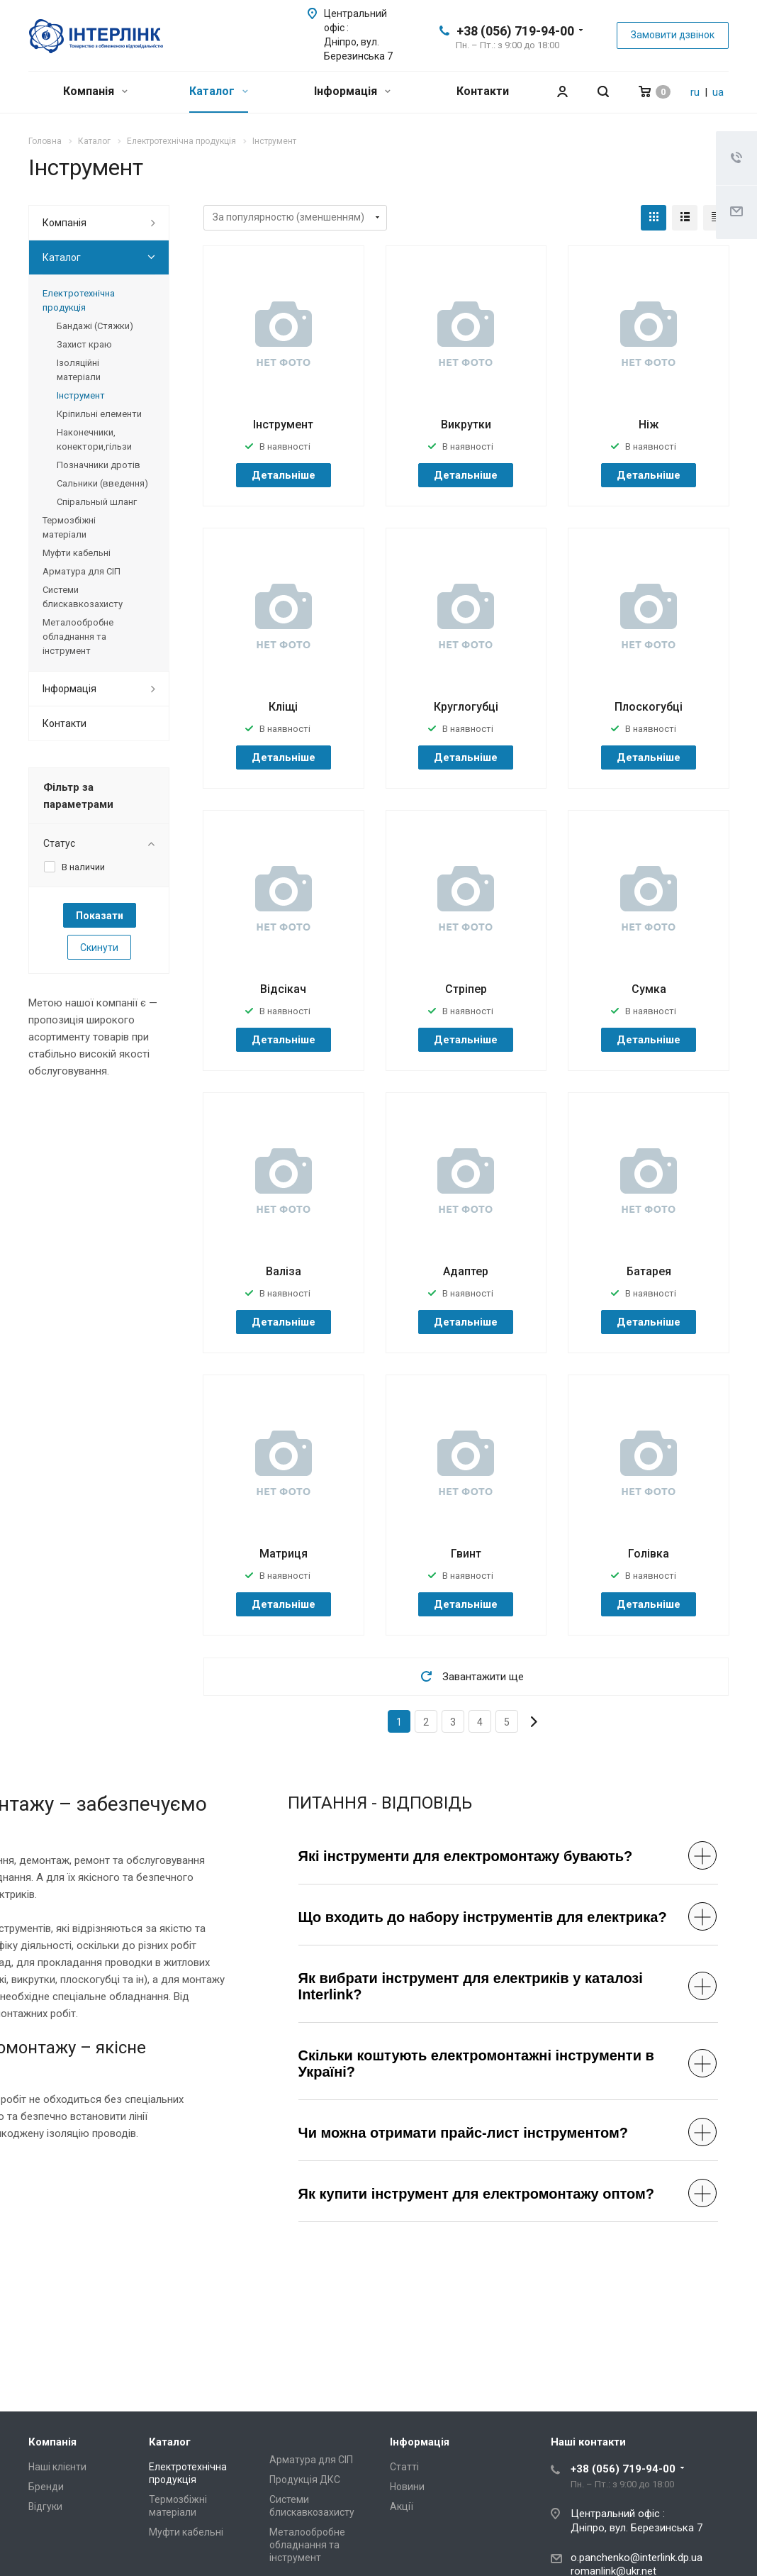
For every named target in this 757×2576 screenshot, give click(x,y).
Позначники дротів (98, 465)
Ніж (648, 424)
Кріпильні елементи (99, 414)
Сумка (649, 989)
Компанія (95, 91)
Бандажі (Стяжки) (95, 326)
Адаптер (465, 1271)
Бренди (46, 2486)
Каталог (218, 91)
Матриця (283, 1553)
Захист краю (84, 344)
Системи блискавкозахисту (83, 596)
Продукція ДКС (304, 2479)
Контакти (482, 91)
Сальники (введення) (102, 483)
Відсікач (283, 989)
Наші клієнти (57, 2466)
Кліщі (283, 707)
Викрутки (466, 424)
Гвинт (466, 1553)
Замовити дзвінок (672, 34)
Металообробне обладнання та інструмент (78, 636)
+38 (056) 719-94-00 (515, 30)
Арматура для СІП (81, 571)
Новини (407, 2486)
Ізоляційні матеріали (79, 369)
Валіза (283, 1271)
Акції (401, 2506)
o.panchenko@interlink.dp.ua (636, 2557)
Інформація (352, 91)
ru (695, 92)
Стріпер (466, 989)
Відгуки (45, 2506)
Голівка (648, 1553)
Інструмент (283, 424)
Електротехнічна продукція (79, 300)
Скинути (99, 947)
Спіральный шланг (97, 501)
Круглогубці (466, 707)
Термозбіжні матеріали (69, 527)
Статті (404, 2466)
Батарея (649, 1271)
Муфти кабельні (77, 553)
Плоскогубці (649, 707)
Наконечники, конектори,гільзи (94, 439)
